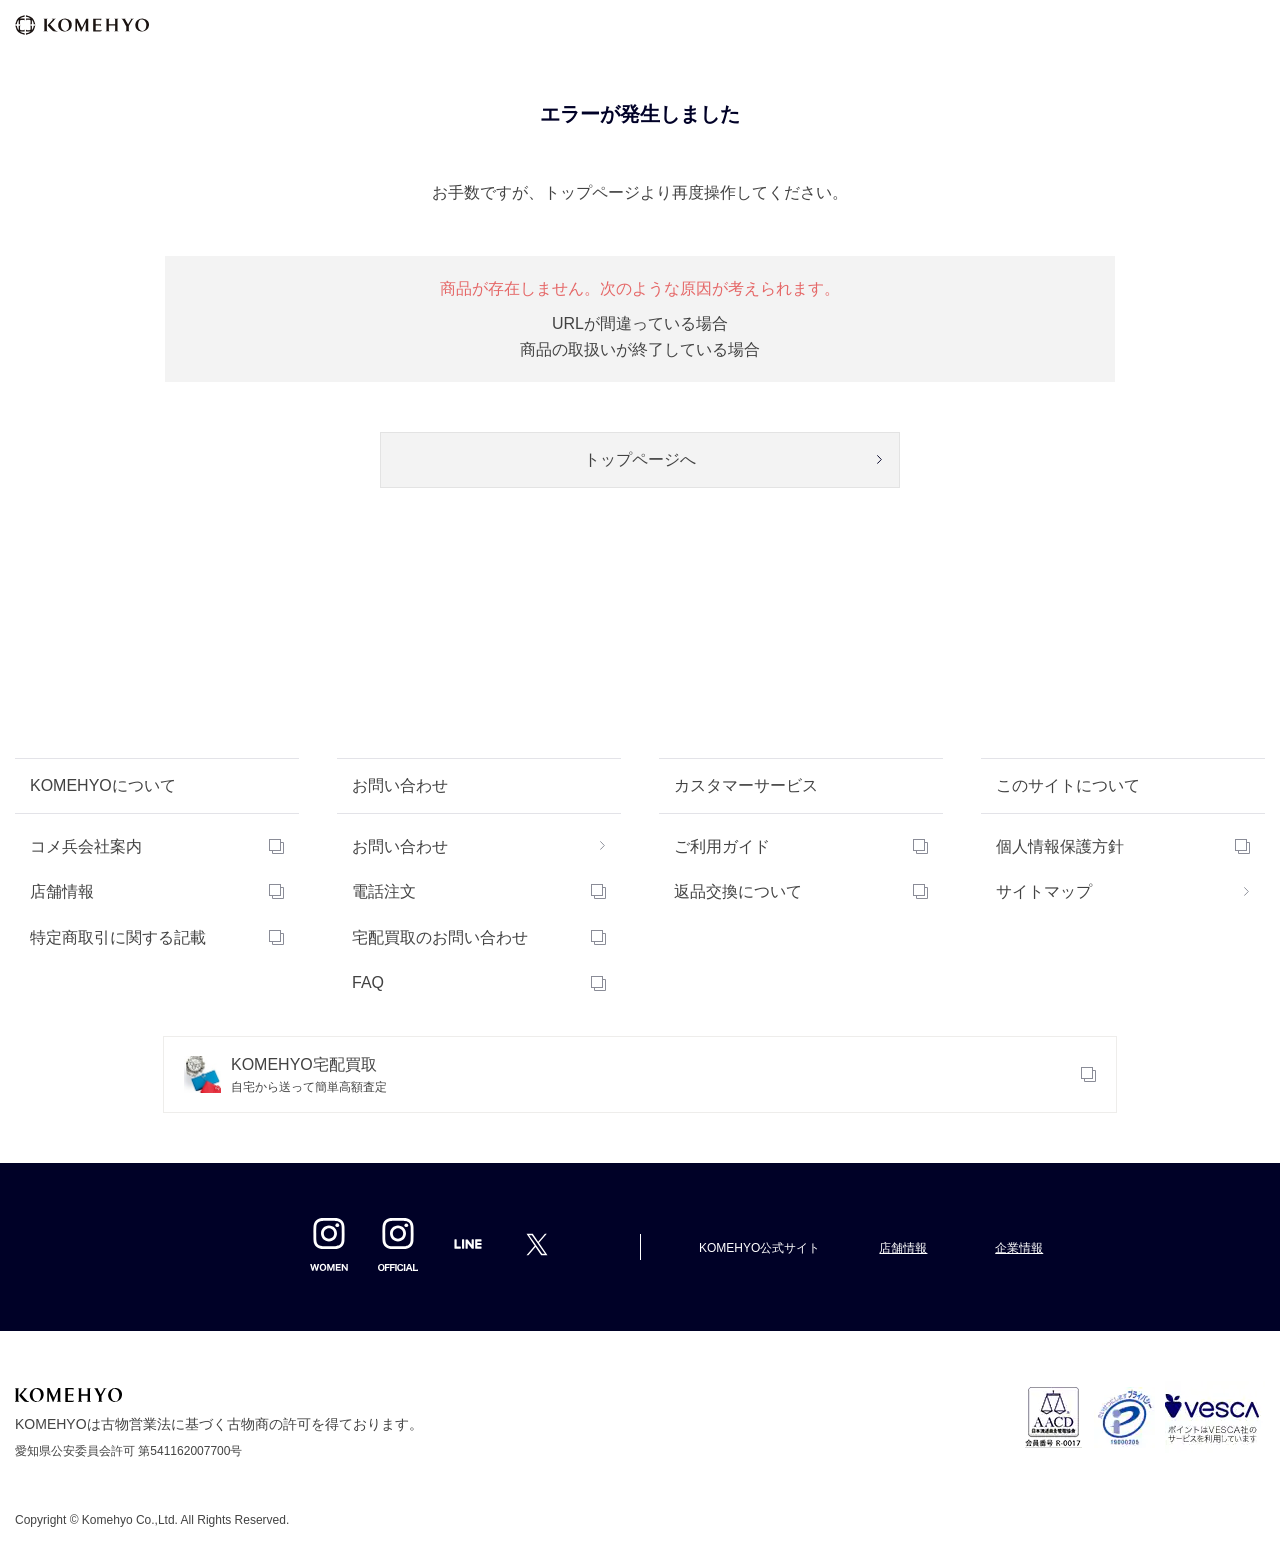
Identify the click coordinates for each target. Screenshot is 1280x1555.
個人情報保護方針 (1060, 846)
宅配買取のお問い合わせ (440, 937)
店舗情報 (62, 891)
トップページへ (640, 459)
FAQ (368, 982)
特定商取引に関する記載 (118, 937)
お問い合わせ (400, 846)
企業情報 (1019, 1248)
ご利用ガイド (722, 846)
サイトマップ (1044, 891)
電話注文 (384, 891)
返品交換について (738, 891)
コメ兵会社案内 (86, 846)
